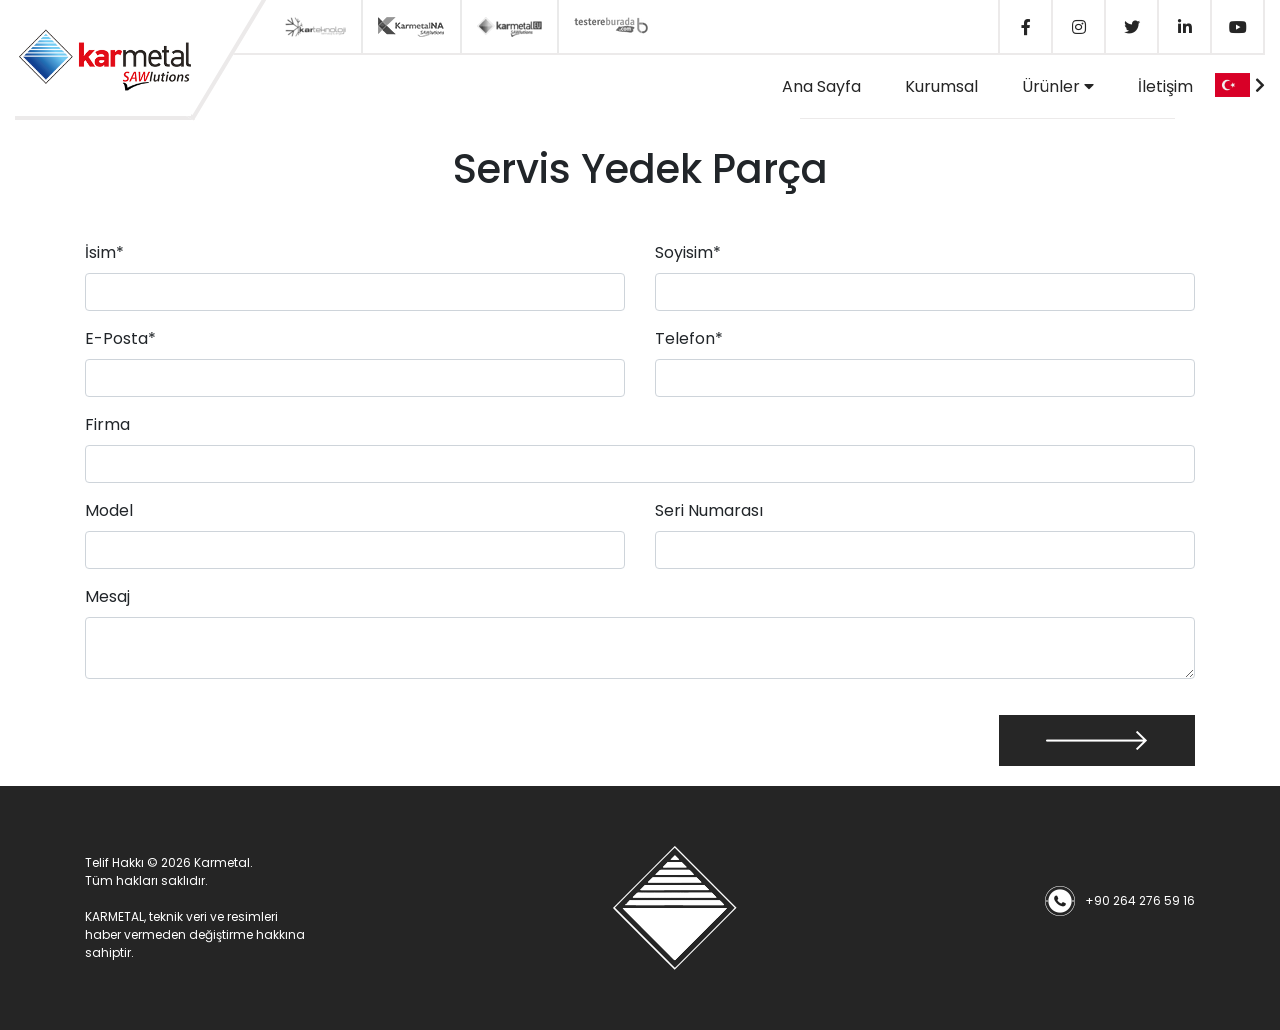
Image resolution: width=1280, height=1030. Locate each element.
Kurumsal (941, 86)
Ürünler (1058, 86)
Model (109, 510)
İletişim (1165, 86)
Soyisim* (688, 252)
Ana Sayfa (821, 86)
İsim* (104, 252)
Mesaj (107, 596)
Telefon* (689, 338)
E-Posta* (120, 338)
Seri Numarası (709, 510)
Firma (107, 424)
